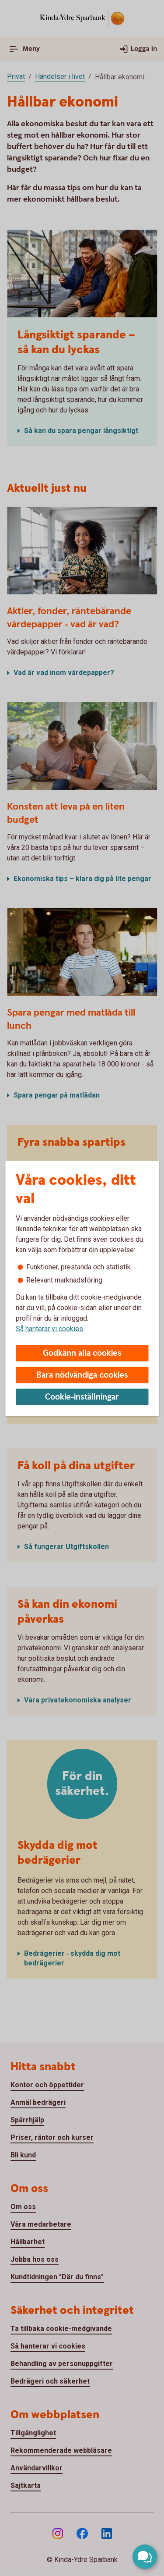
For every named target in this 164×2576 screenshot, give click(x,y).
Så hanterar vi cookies (49, 1329)
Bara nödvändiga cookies (82, 1375)
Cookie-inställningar (82, 1397)
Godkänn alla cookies (82, 1353)
